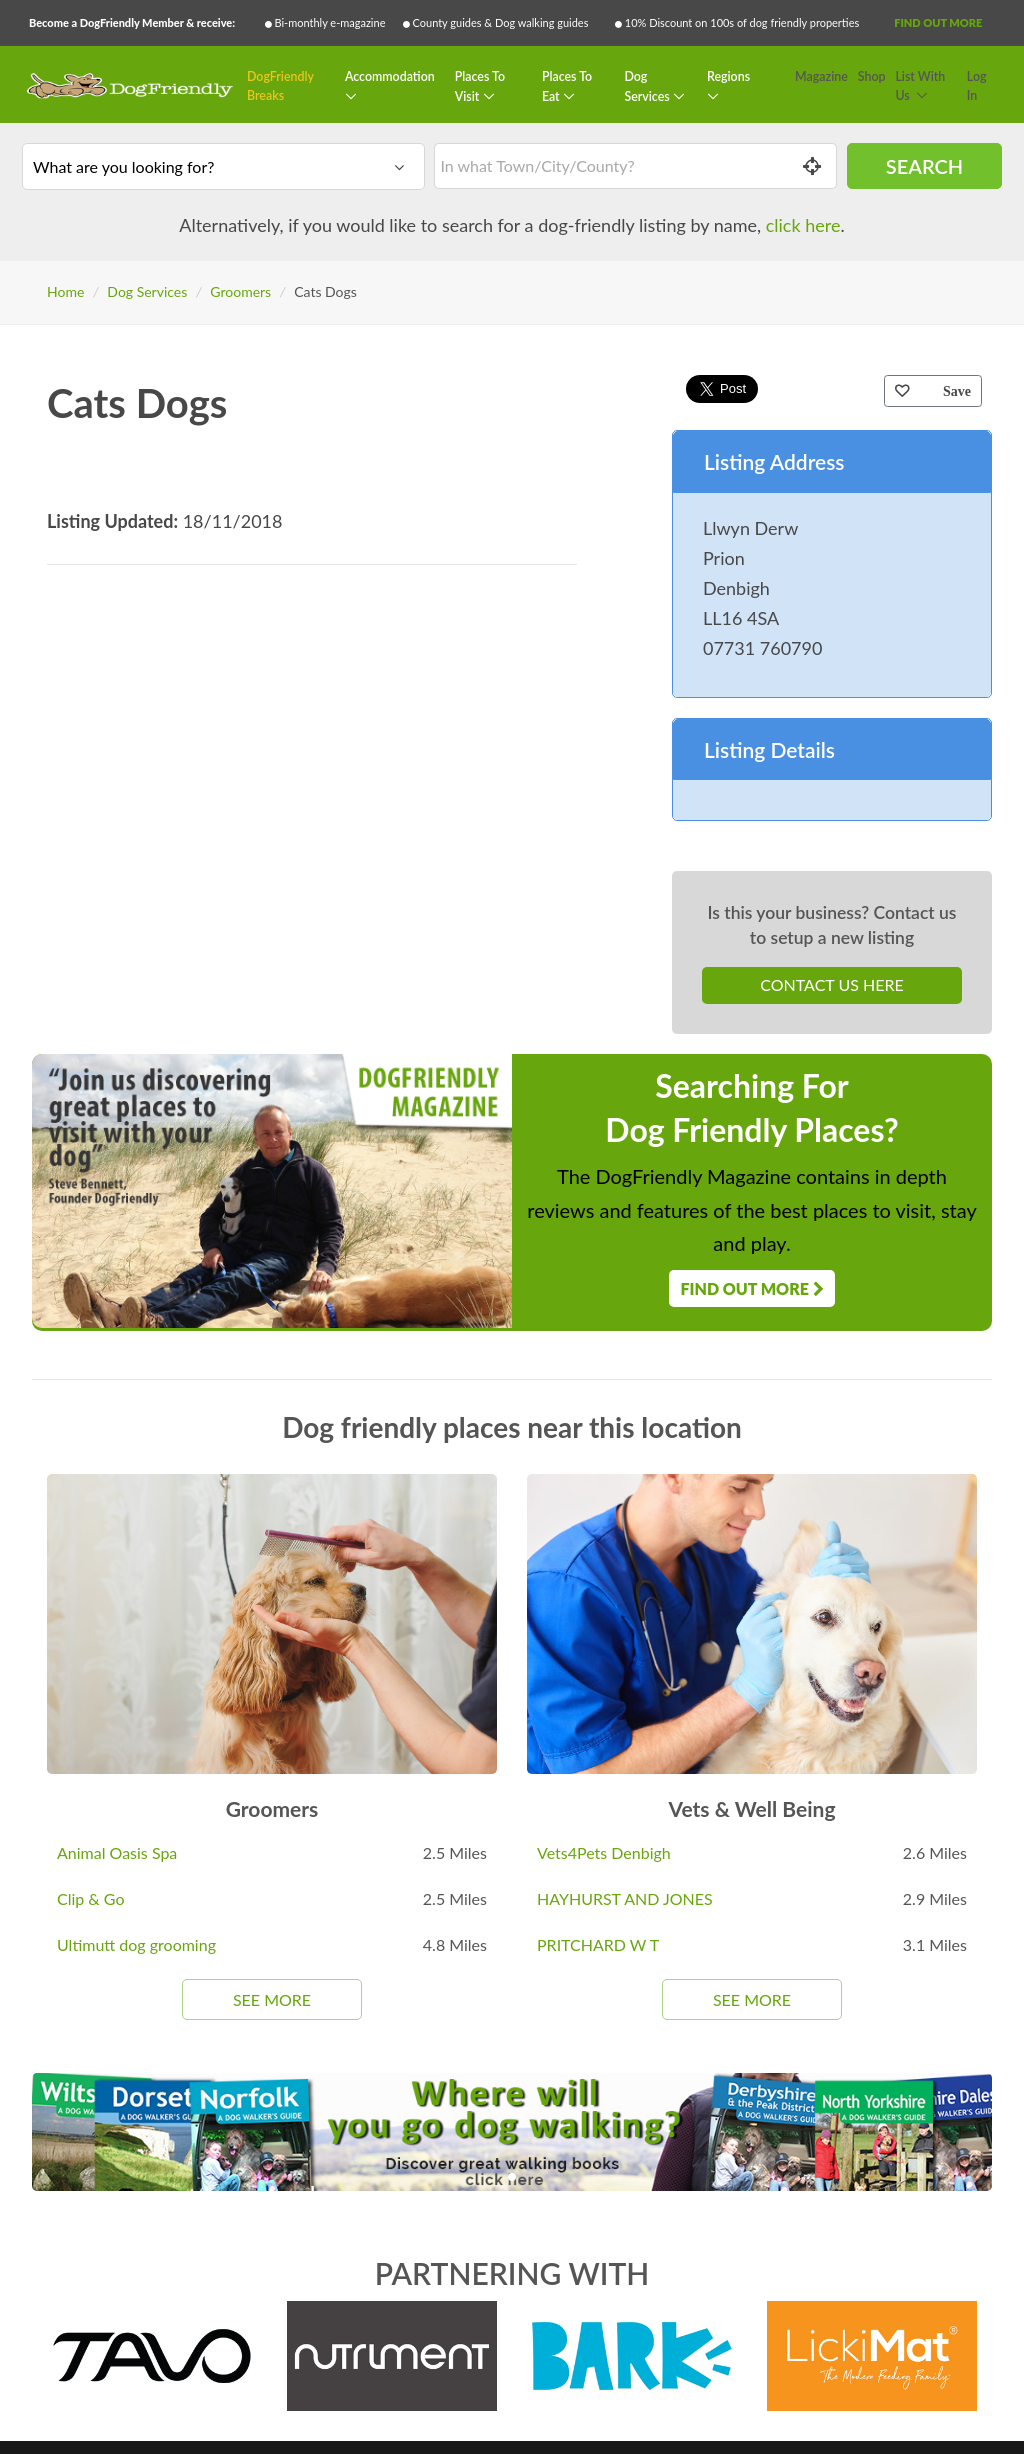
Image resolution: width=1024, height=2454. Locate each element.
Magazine (821, 76)
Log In (977, 86)
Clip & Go (91, 1898)
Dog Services (648, 86)
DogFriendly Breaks (280, 86)
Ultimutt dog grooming (136, 1944)
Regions (728, 76)
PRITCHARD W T (598, 1944)
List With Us (920, 86)
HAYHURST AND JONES (625, 1898)
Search (924, 166)
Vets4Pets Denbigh (604, 1852)
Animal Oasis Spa (117, 1852)
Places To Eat (567, 86)
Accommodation (390, 76)
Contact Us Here (831, 984)
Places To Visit (480, 86)
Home (65, 291)
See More (272, 1999)
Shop (872, 76)
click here (803, 225)
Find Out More (938, 22)
